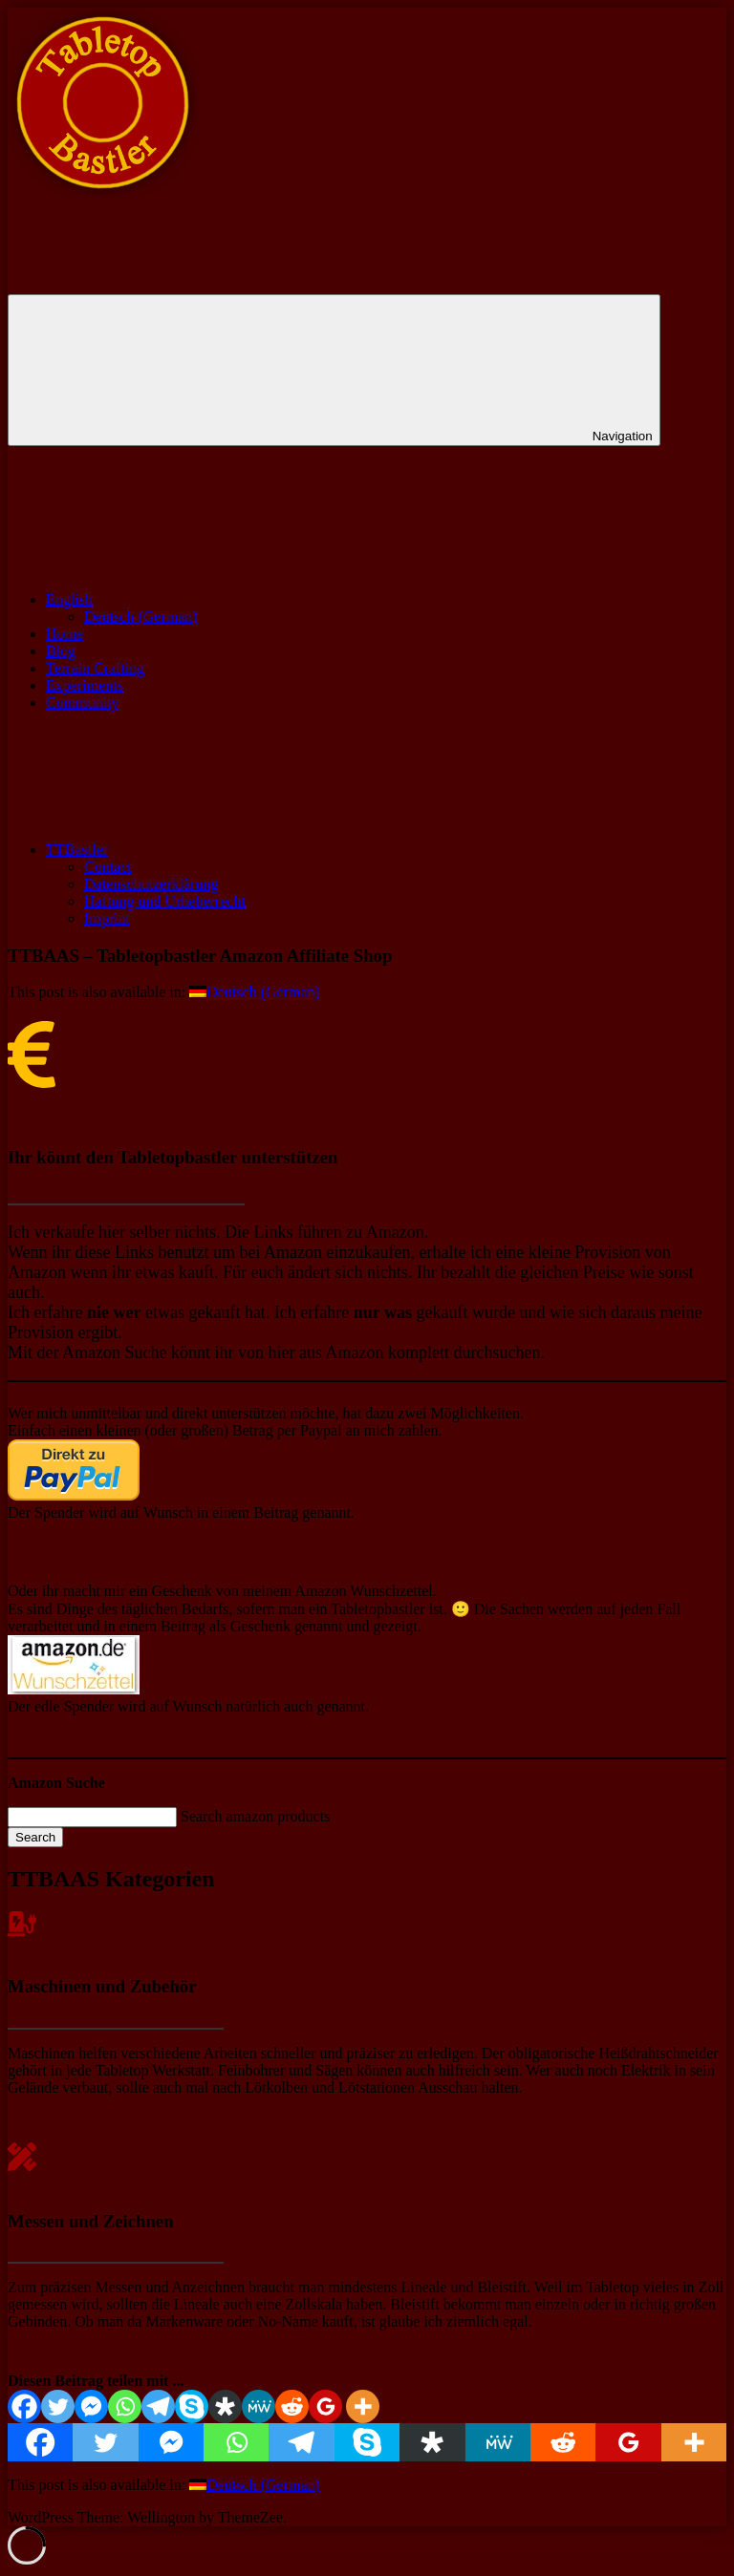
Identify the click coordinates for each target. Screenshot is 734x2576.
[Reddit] (292, 2406)
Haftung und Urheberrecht (165, 901)
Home (64, 634)
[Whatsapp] (124, 2406)
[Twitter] (58, 2406)
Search (35, 1837)
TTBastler (220, 849)
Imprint (107, 918)
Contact (108, 867)
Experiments (84, 685)
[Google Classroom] (325, 2406)
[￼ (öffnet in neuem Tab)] (74, 1495)
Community (82, 702)
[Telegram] (158, 2406)
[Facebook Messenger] (91, 2406)
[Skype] (191, 2406)
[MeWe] (258, 2406)
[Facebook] (24, 2406)
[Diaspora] (225, 2406)
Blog (61, 651)
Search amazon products (255, 1816)
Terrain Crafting (95, 668)
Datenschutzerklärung (151, 884)
